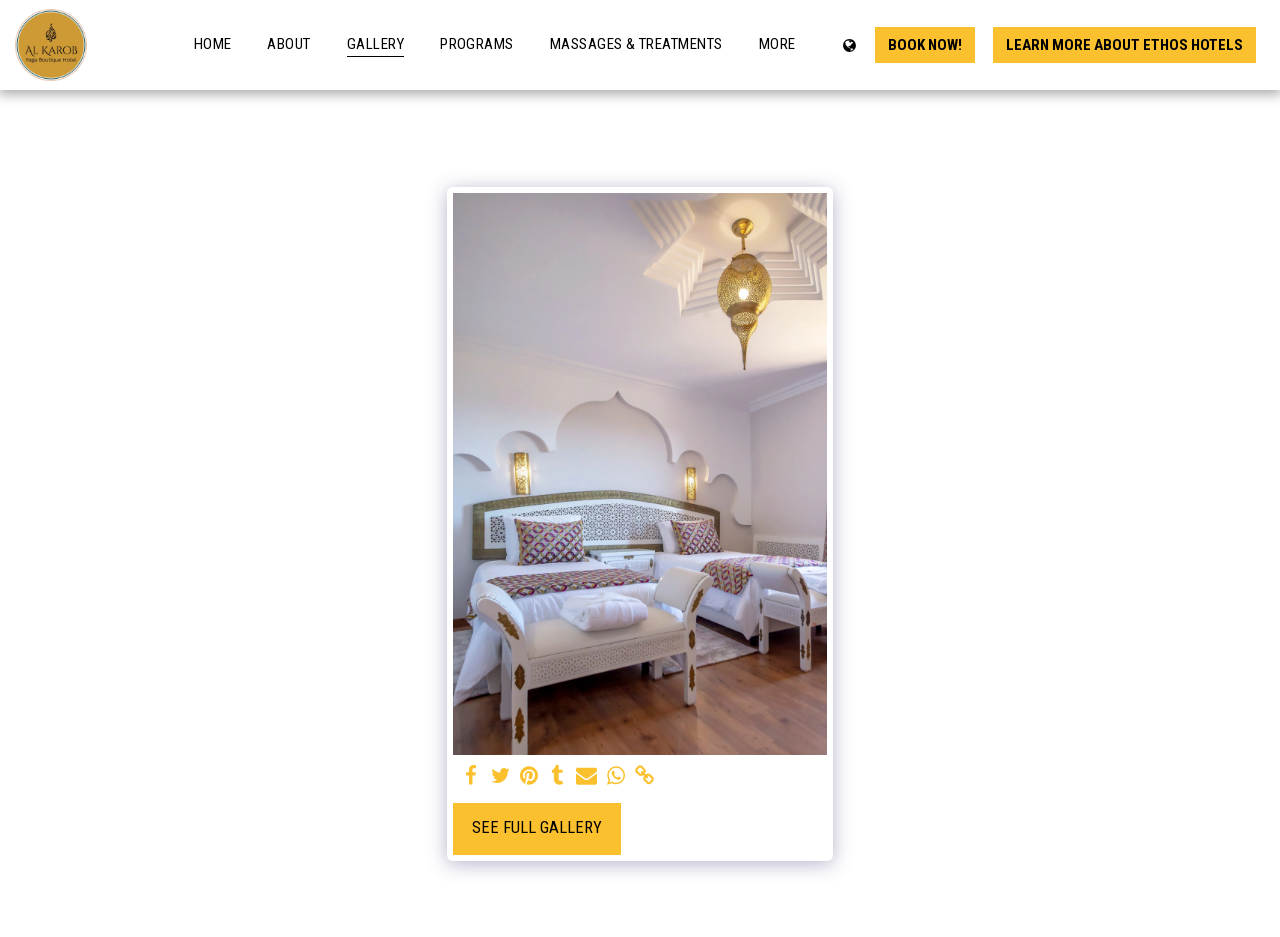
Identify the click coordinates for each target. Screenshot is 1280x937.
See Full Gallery (537, 827)
